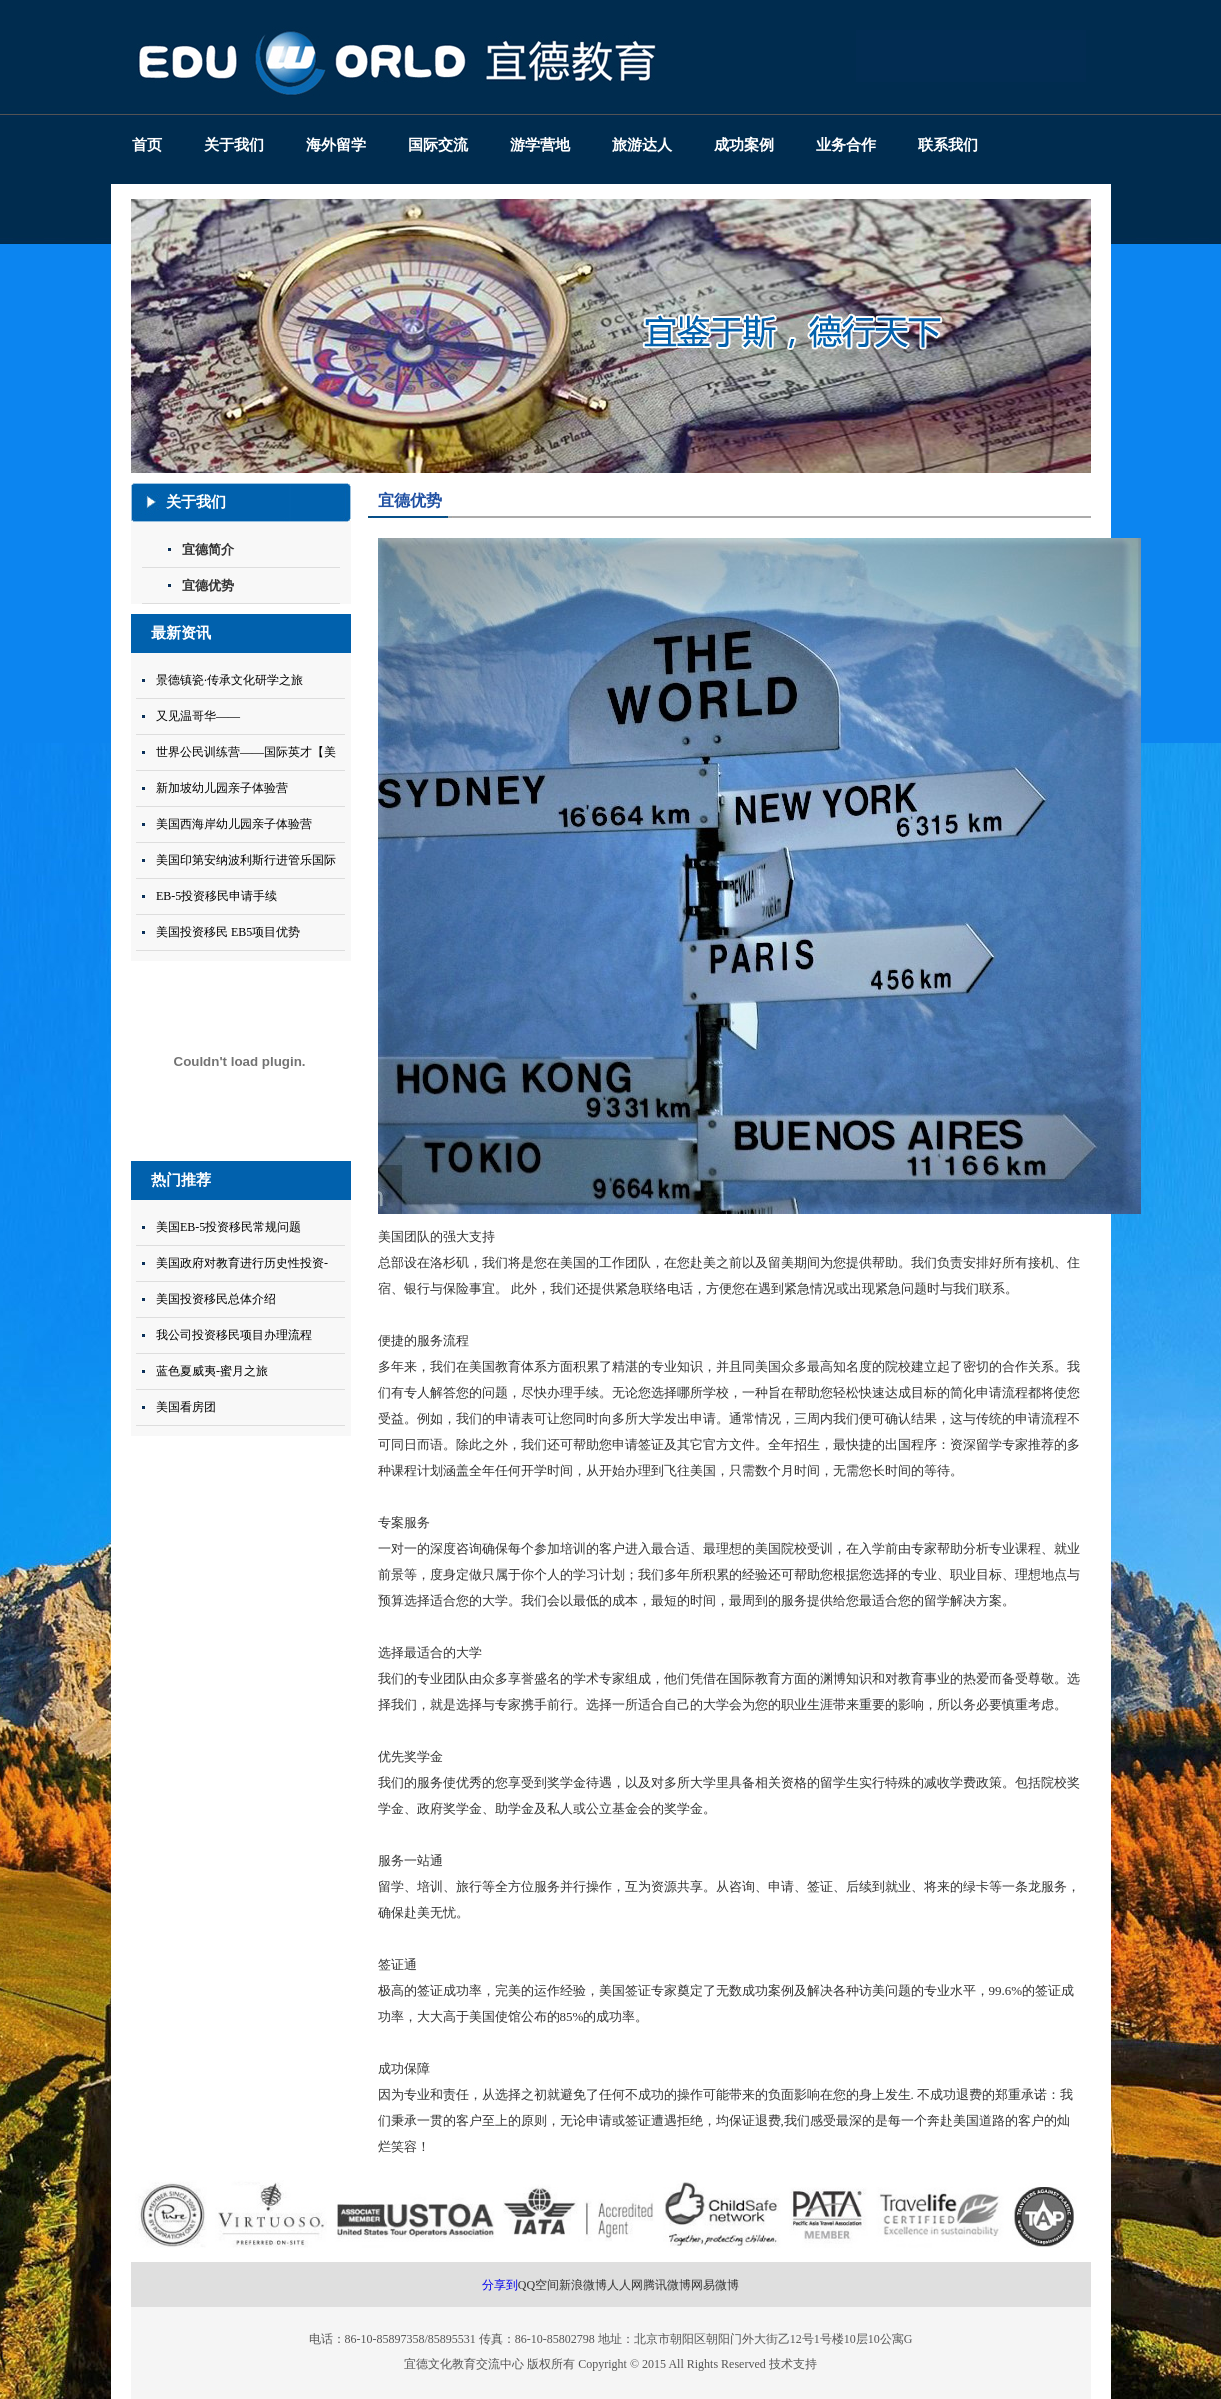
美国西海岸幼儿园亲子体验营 (234, 824)
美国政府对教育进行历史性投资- (242, 1263)
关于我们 (234, 145)
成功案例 (744, 145)
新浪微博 (583, 2285)
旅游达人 (642, 145)
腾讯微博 (667, 2285)
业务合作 (846, 145)
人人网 (625, 2285)
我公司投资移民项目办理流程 (234, 1335)
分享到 (500, 2285)
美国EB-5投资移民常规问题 (228, 1227)
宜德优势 (208, 585)
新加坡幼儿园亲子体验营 (222, 788)
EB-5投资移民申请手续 (216, 896)
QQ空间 (538, 2285)
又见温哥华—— (198, 716)
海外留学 (336, 145)
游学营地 (540, 145)
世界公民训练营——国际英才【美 (246, 752)
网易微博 (715, 2285)
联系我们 (948, 145)
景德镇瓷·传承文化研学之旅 (229, 680)
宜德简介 (208, 549)
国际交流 (438, 145)
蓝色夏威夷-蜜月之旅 (212, 1371)
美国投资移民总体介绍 (216, 1299)
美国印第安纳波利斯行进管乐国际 (246, 860)
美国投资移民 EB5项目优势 (228, 932)
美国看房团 (186, 1407)
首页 (147, 145)
